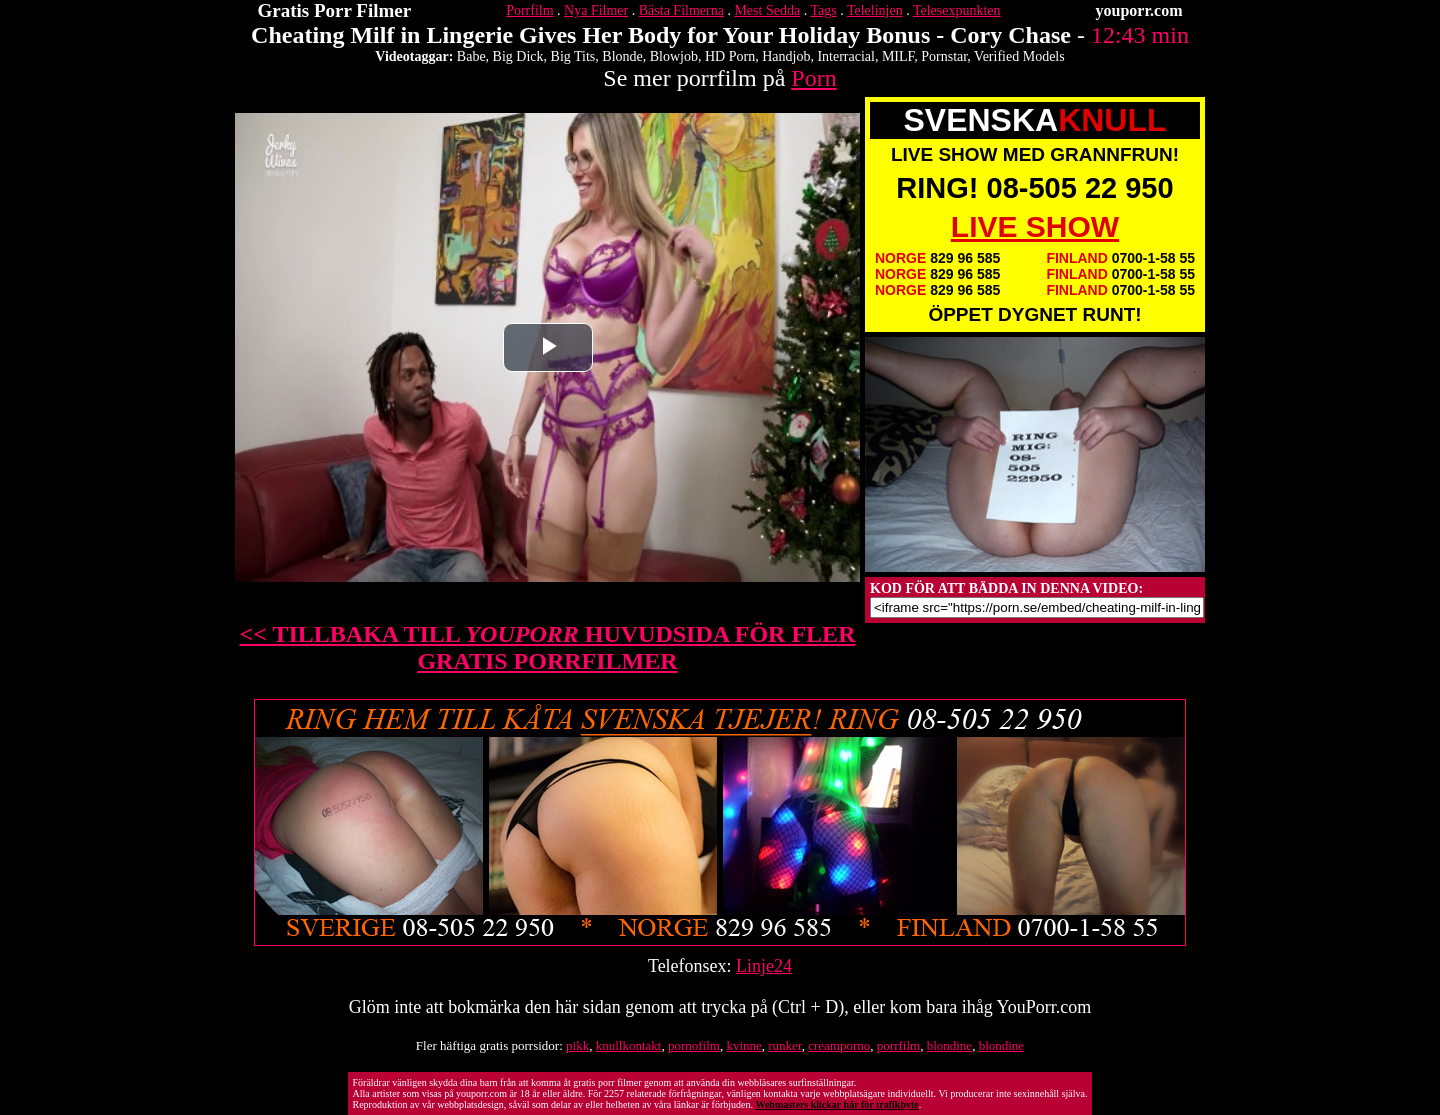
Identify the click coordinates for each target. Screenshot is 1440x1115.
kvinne (743, 1045)
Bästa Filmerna (681, 10)
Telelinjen (875, 10)
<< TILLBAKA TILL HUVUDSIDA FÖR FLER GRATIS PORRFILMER (548, 647)
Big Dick (518, 56)
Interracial (846, 56)
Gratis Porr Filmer (335, 10)
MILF (898, 56)
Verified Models (1019, 56)
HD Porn (730, 56)
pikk (577, 1045)
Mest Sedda (767, 10)
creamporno (839, 1045)
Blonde (622, 56)
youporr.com (1139, 10)
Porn (813, 78)
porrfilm (898, 1045)
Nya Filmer (596, 10)
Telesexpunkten (957, 10)
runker (784, 1045)
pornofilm (694, 1045)
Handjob (786, 56)
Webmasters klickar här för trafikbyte (836, 1104)
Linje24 (764, 966)
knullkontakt (629, 1045)
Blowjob (674, 56)
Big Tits (573, 56)
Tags (823, 10)
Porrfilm (529, 10)
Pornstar (944, 56)
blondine (950, 1045)
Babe (471, 56)
